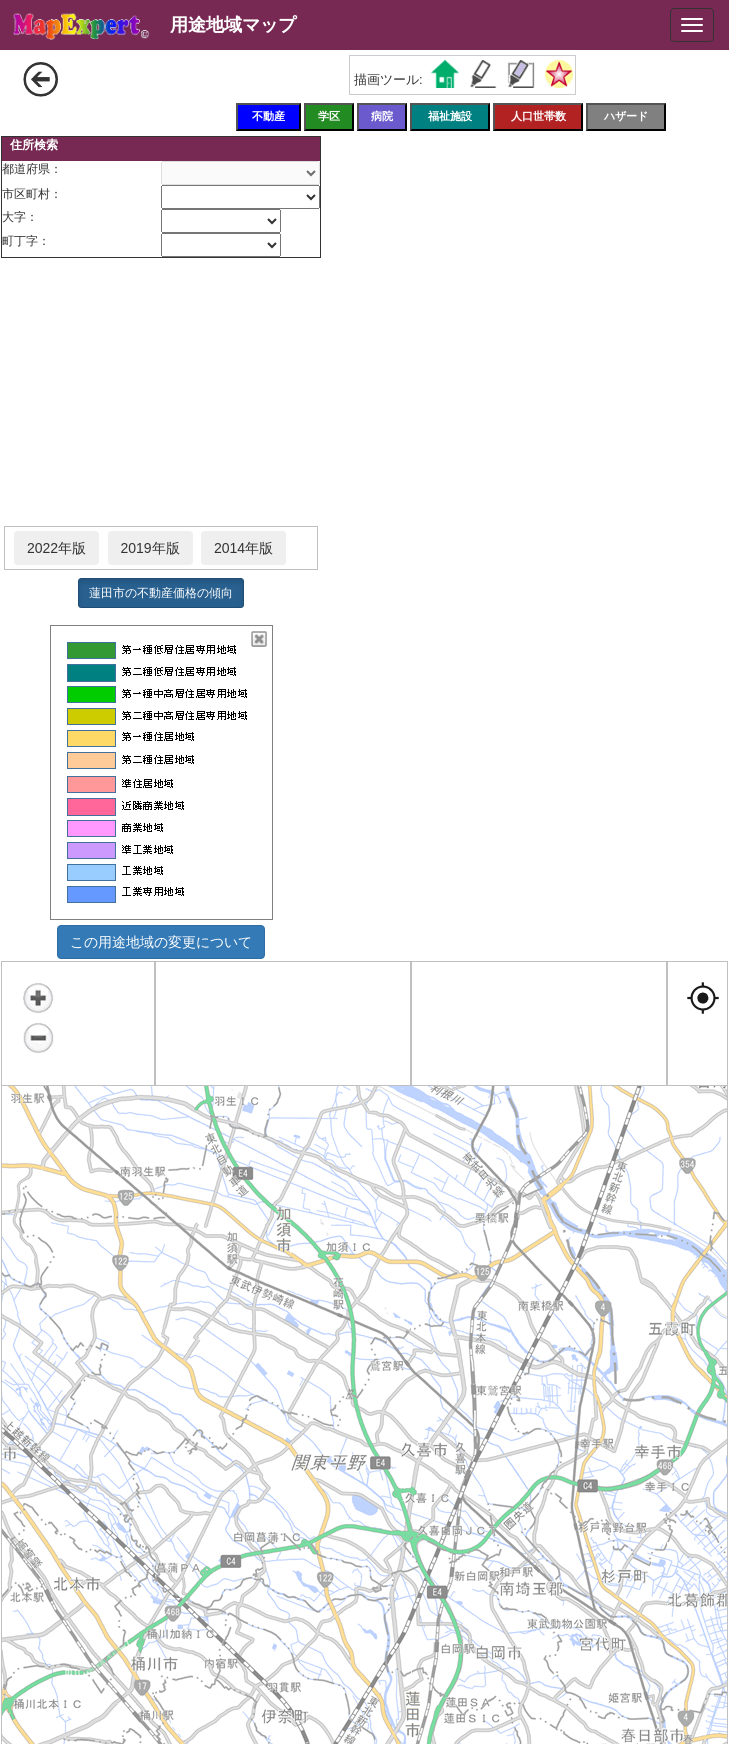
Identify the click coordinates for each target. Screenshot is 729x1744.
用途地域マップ (233, 25)
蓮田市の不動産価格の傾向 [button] (161, 593)
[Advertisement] (161, 393)
